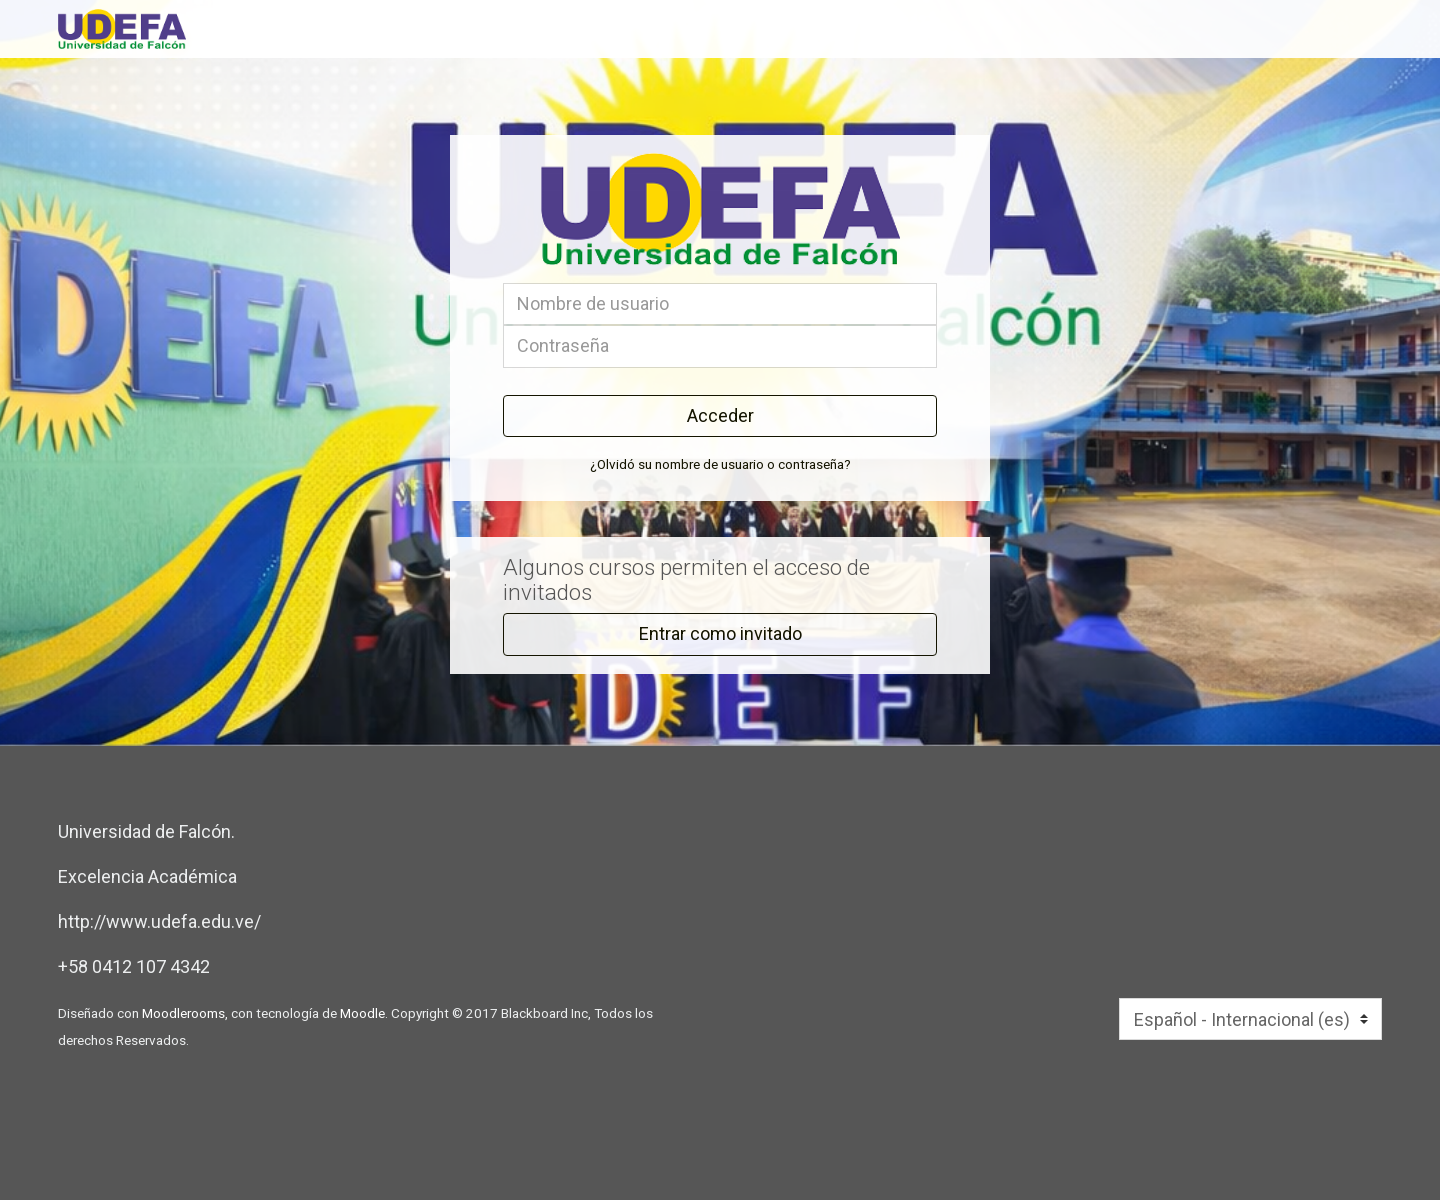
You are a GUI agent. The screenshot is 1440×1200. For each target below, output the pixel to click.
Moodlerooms (183, 1013)
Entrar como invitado (720, 633)
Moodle (362, 1013)
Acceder (720, 415)
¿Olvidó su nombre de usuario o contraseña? (720, 464)
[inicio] (403, 29)
